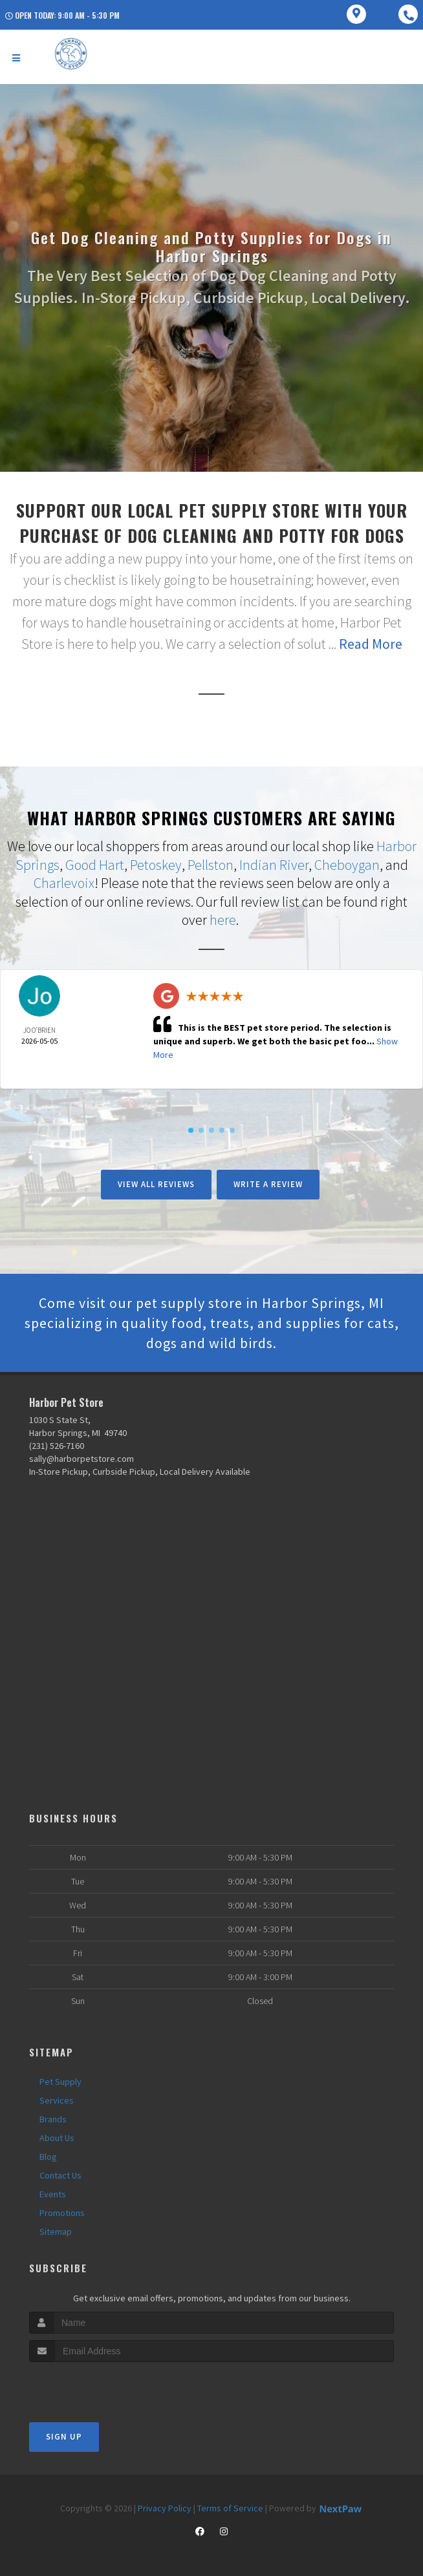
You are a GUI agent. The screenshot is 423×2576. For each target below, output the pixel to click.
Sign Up (64, 2436)
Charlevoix (64, 883)
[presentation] (98, 2386)
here (223, 920)
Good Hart (94, 865)
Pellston (210, 865)
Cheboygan (347, 865)
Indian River (274, 865)
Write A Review (268, 1184)
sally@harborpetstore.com (81, 1458)
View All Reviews (156, 1184)
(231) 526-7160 (56, 1446)
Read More (370, 644)
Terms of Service (230, 2508)
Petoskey (156, 865)
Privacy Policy (164, 2508)
